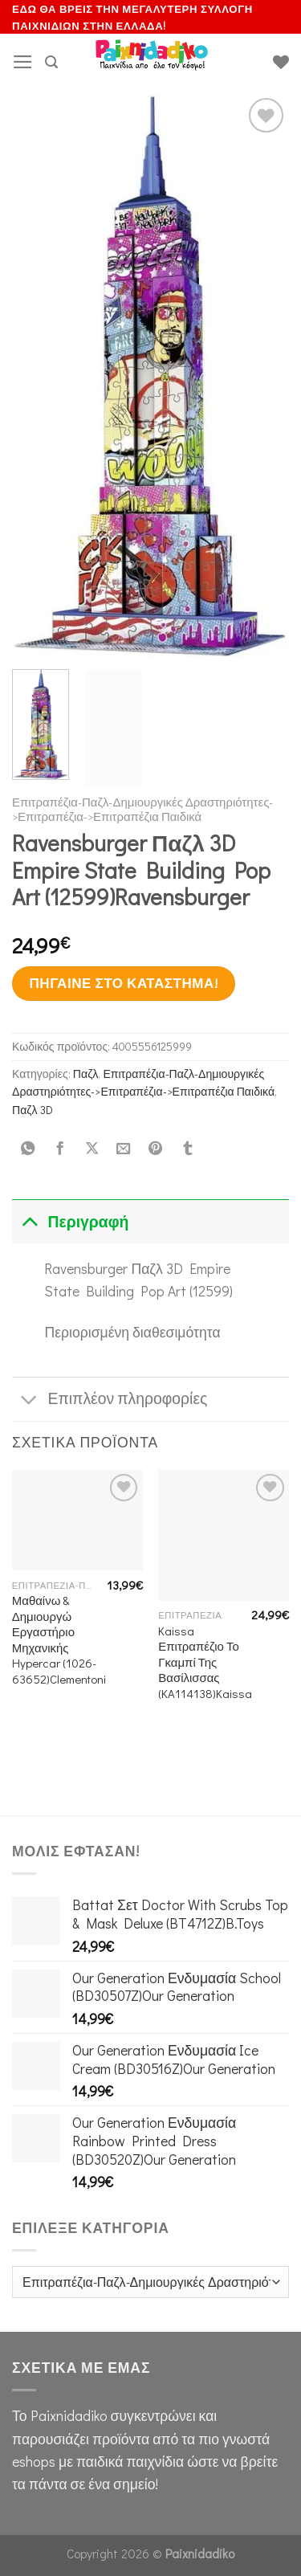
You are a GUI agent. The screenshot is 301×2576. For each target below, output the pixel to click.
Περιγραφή (70, 1221)
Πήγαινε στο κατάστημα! (123, 983)
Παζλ (86, 1073)
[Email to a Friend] (123, 1149)
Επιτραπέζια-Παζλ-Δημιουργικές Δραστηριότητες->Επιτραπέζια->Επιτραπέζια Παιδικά (142, 809)
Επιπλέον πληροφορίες (109, 1400)
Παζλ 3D (32, 1109)
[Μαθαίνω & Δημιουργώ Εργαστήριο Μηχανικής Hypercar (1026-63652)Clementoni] (77, 1520)
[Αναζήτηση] (51, 62)
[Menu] (23, 62)
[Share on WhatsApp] (28, 1149)
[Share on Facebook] (59, 1149)
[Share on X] (91, 1149)
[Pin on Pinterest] (155, 1149)
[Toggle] (29, 1221)
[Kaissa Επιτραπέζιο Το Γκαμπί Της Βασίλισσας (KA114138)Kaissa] (223, 1535)
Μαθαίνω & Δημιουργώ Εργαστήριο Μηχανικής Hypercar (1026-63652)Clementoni (59, 1639)
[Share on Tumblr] (187, 1149)
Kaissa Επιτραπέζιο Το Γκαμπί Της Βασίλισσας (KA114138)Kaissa (205, 1662)
